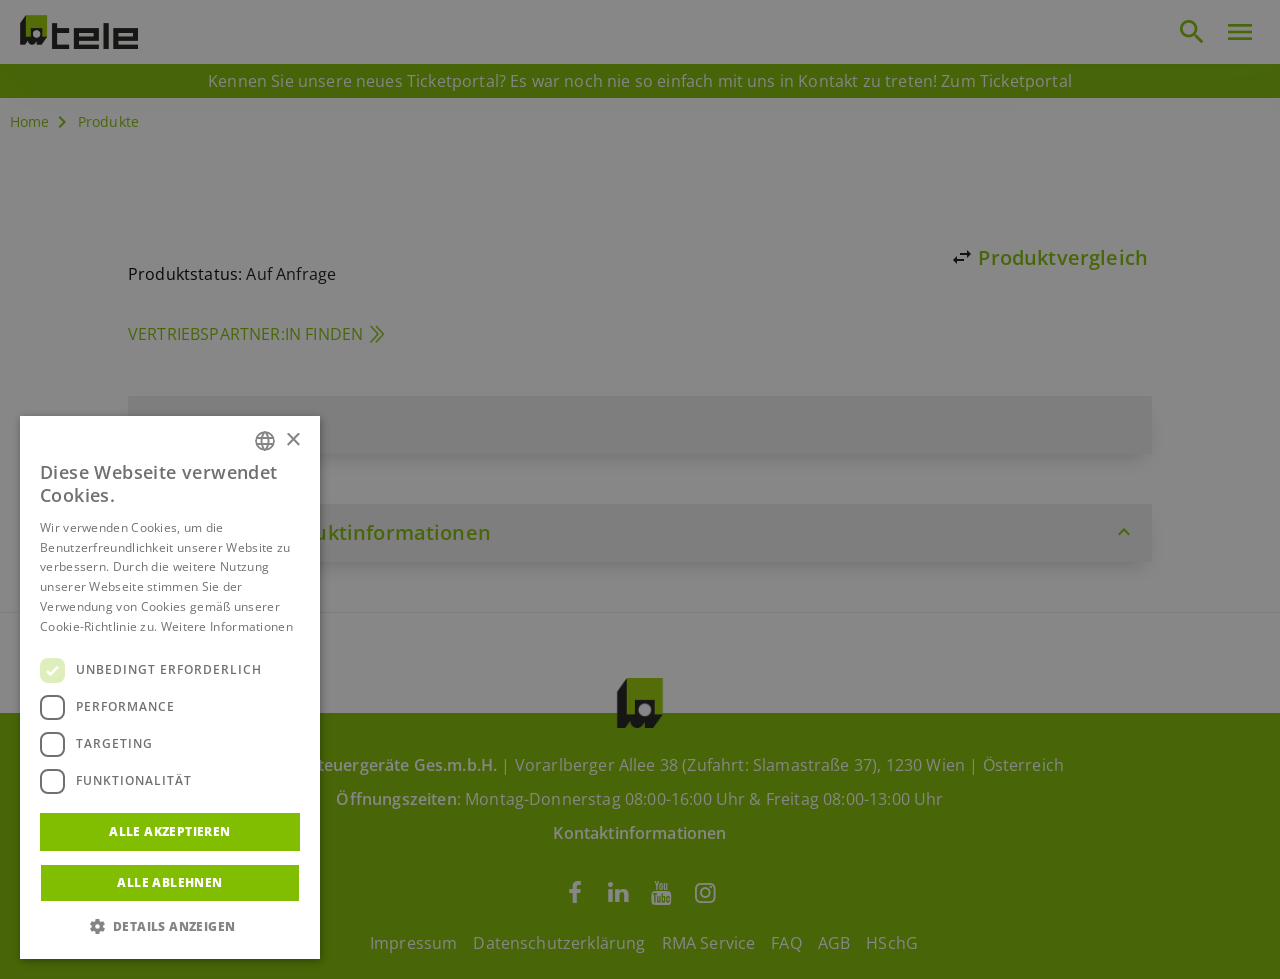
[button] (170, 927)
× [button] (292, 440)
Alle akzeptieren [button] (169, 831)
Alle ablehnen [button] (169, 882)
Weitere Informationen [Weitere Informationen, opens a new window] (227, 626)
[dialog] (640, 489)
